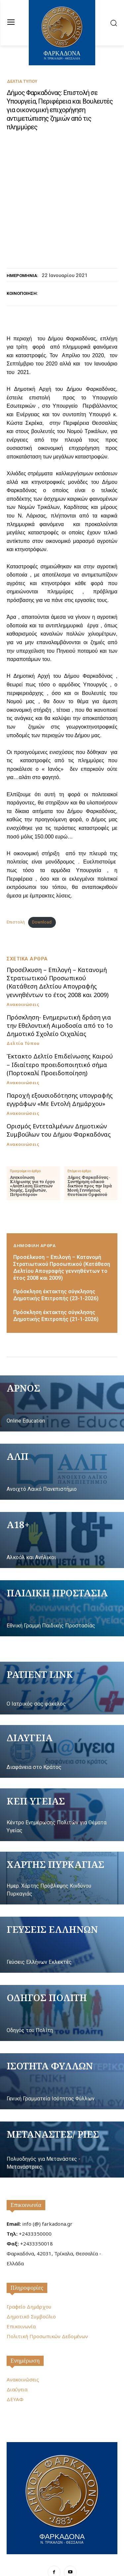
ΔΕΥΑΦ (15, 2371)
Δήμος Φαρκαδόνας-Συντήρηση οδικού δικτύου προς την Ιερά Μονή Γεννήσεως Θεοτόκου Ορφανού (89, 1158)
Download (42, 894)
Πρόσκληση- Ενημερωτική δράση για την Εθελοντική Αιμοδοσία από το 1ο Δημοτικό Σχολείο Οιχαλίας (60, 998)
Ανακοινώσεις (23, 977)
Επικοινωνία (26, 2177)
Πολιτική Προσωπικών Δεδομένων (47, 2308)
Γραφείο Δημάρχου (29, 2279)
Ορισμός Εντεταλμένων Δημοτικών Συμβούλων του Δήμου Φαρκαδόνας (59, 1103)
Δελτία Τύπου (22, 81)
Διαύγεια (17, 2361)
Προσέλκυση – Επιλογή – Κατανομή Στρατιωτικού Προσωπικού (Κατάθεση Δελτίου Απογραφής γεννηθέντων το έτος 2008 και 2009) (57, 954)
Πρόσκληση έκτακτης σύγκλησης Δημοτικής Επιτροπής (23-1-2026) (56, 1267)
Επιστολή (16, 894)
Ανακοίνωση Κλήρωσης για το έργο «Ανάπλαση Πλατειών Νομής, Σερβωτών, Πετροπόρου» (32, 1158)
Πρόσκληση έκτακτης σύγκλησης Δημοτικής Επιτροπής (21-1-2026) (56, 1288)
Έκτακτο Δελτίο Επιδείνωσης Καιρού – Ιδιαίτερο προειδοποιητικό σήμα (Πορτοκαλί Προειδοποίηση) (60, 1037)
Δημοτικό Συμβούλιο (31, 2288)
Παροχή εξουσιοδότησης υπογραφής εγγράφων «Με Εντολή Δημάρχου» (60, 1072)
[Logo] (62, 2470)
